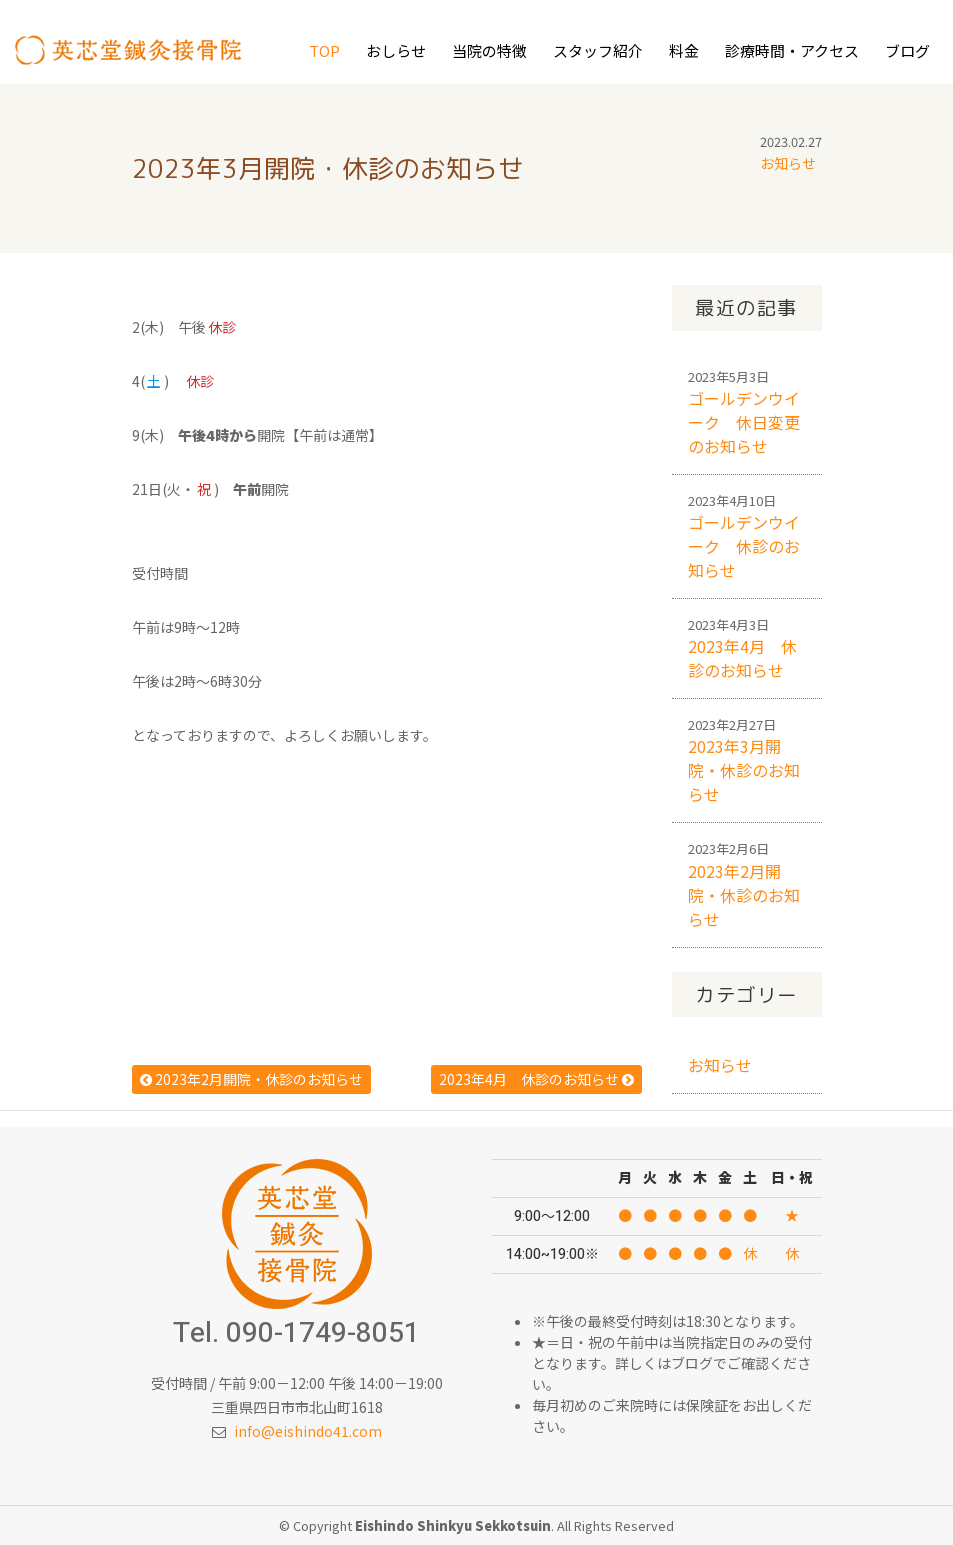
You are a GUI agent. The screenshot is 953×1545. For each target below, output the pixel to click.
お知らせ (788, 163)
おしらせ (396, 50)
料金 (684, 50)
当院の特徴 (489, 50)
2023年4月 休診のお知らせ (536, 1079)
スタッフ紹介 (598, 50)
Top (324, 50)
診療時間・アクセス (792, 50)
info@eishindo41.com (308, 1431)
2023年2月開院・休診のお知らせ (251, 1079)
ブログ (907, 50)
